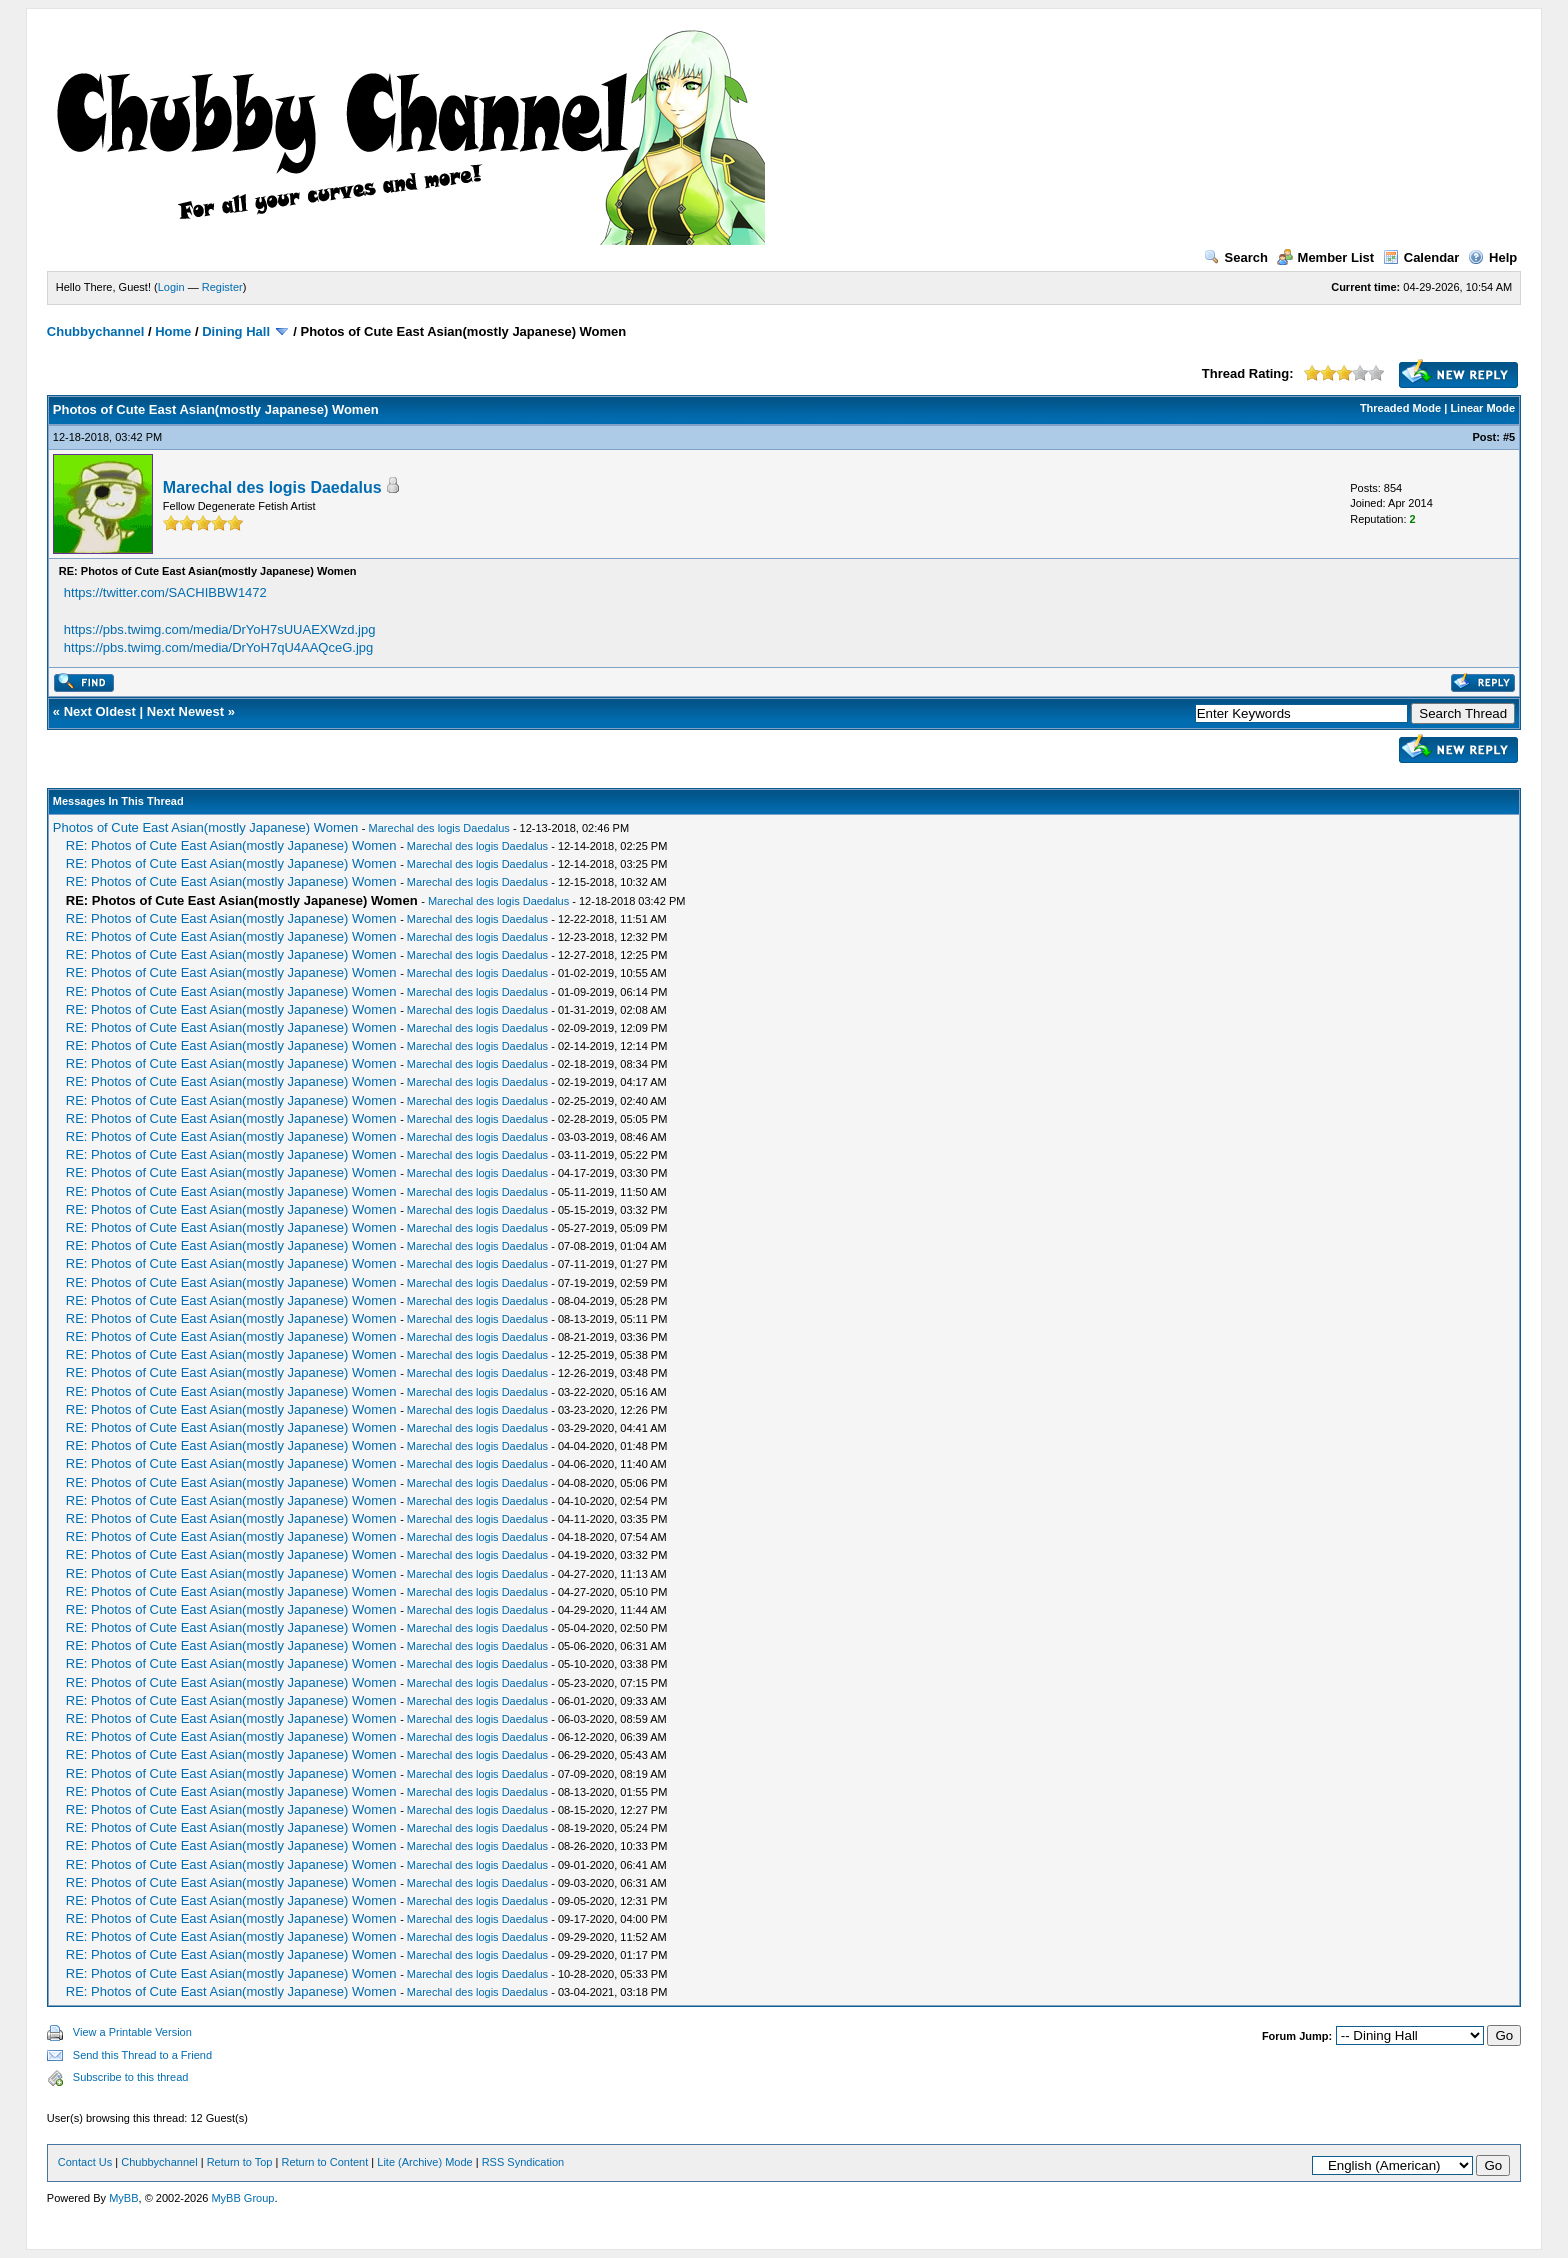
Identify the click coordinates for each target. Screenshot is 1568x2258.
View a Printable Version (132, 2032)
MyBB (123, 2198)
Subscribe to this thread (131, 2077)
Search (1236, 257)
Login (171, 287)
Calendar (1421, 257)
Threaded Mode (1400, 408)
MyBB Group (242, 2198)
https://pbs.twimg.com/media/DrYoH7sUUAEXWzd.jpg (220, 629)
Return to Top (240, 2162)
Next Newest (185, 711)
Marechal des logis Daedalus (272, 487)
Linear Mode (1482, 408)
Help (1492, 257)
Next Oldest (100, 711)
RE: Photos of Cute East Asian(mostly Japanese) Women (231, 845)
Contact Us (85, 2162)
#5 (1509, 437)
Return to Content (324, 2162)
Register (222, 287)
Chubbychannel (96, 331)
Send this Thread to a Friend (142, 2055)
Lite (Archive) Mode (424, 2162)
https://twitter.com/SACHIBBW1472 (165, 592)
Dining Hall (236, 331)
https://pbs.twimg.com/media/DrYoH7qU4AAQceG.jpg (219, 647)
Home (173, 331)
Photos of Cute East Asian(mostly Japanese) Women (205, 827)
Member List (1326, 257)
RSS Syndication (523, 2162)
